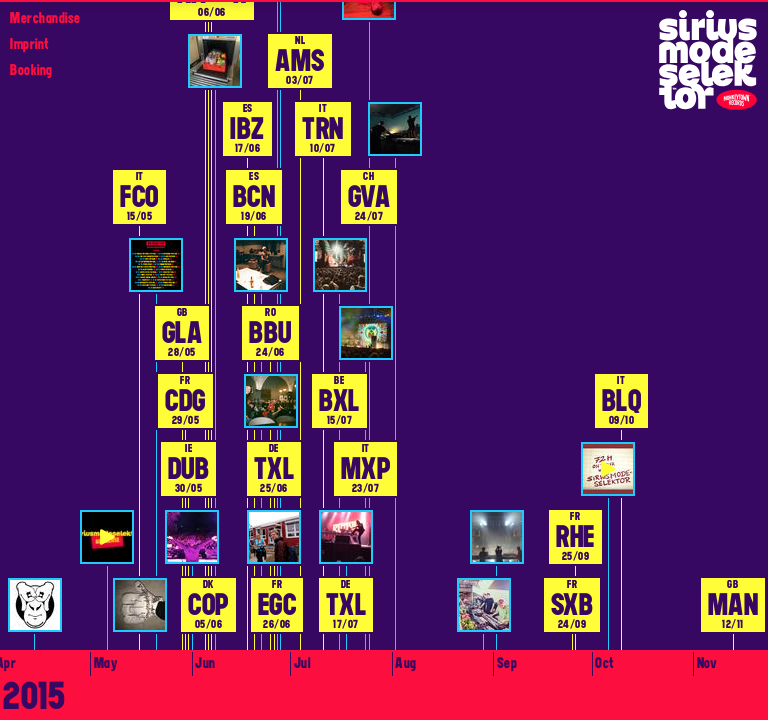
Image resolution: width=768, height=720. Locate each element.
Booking (31, 70)
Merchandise (45, 18)
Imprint (29, 44)
